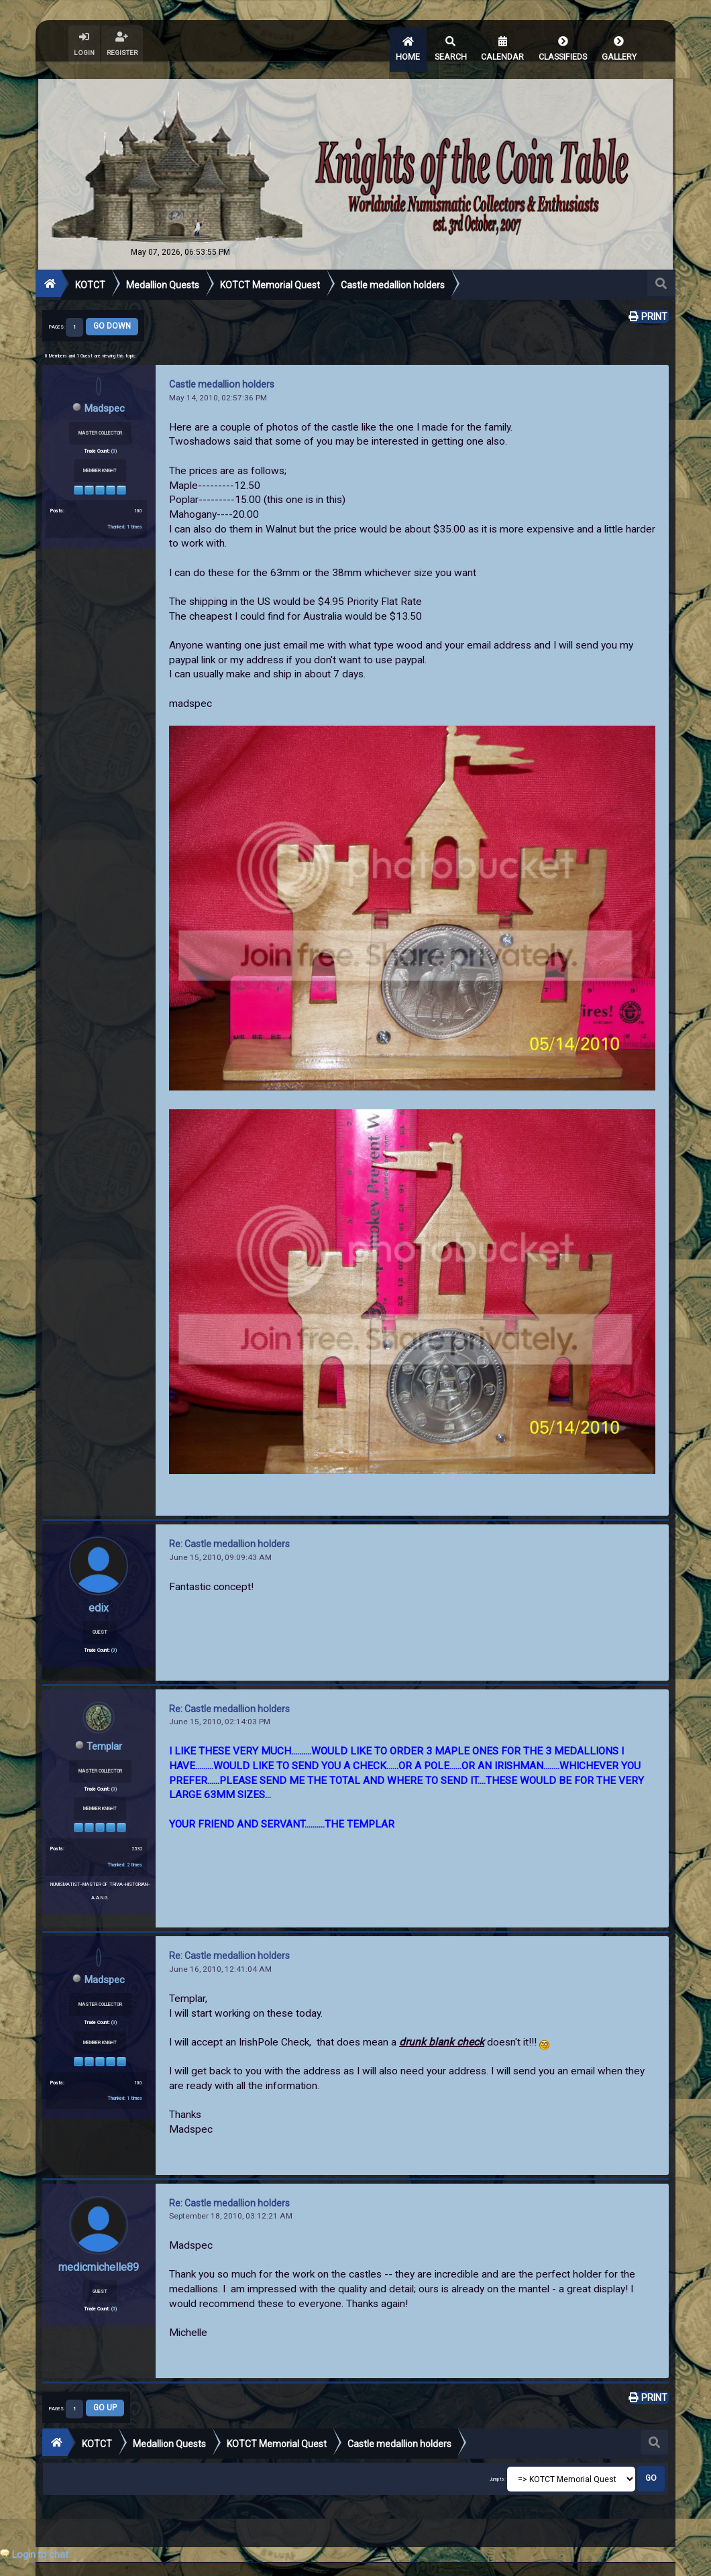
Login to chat (40, 2554)
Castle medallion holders (221, 370)
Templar (104, 1731)
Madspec (105, 393)
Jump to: (497, 2464)
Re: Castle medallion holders (229, 1529)
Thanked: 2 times (124, 1849)
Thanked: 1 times (124, 511)
